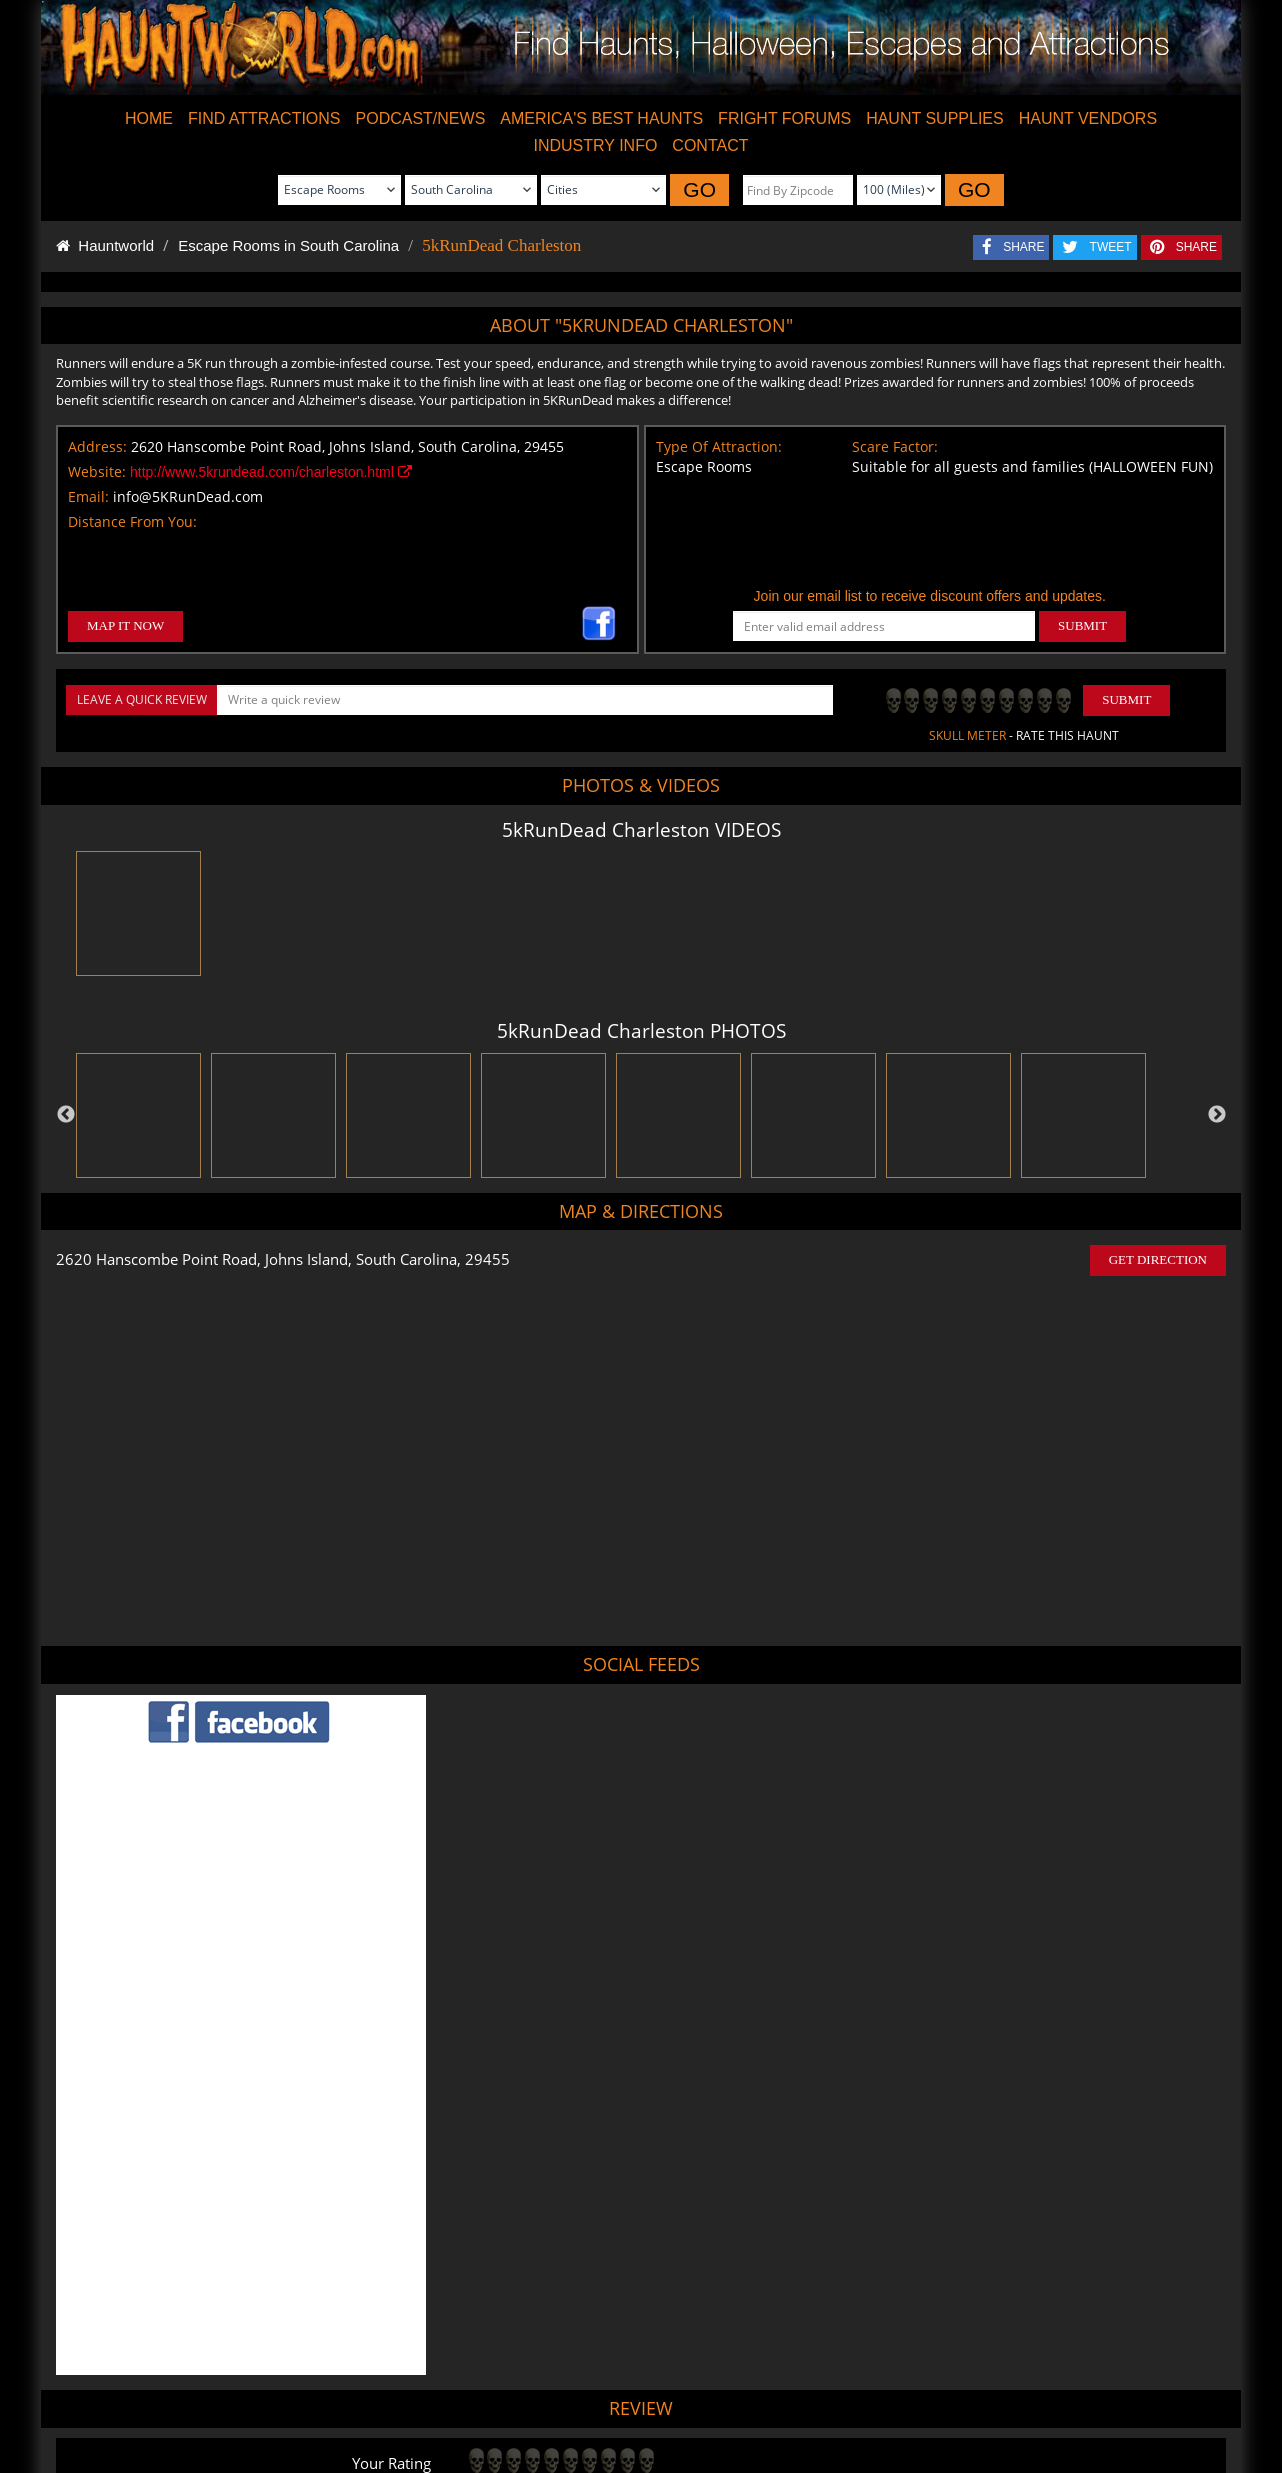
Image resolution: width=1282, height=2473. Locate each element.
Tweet (590, 2351)
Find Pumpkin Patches (607, 2399)
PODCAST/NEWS (421, 118)
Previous (66, 1115)
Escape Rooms (964, 2399)
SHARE (1023, 247)
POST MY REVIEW (534, 2216)
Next (1217, 1115)
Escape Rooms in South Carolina (288, 245)
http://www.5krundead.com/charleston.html (271, 472)
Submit (1126, 699)
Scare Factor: (895, 446)
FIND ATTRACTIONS (264, 118)
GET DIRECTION (1158, 1259)
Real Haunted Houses (849, 2399)
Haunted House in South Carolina (719, 2302)
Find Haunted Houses (334, 2399)
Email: (88, 496)
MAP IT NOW (125, 625)
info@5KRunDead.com (188, 496)
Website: (97, 471)
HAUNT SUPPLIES (935, 118)
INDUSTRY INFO (595, 145)
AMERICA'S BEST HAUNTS (601, 118)
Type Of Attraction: (719, 446)
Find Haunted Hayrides (470, 2399)
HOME (149, 118)
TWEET (1111, 247)
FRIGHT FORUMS (784, 118)
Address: (97, 446)
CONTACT (710, 145)
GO (699, 189)
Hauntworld (105, 245)
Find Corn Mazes (728, 2399)
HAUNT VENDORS (1088, 118)
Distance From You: (132, 521)
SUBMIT (1082, 625)
